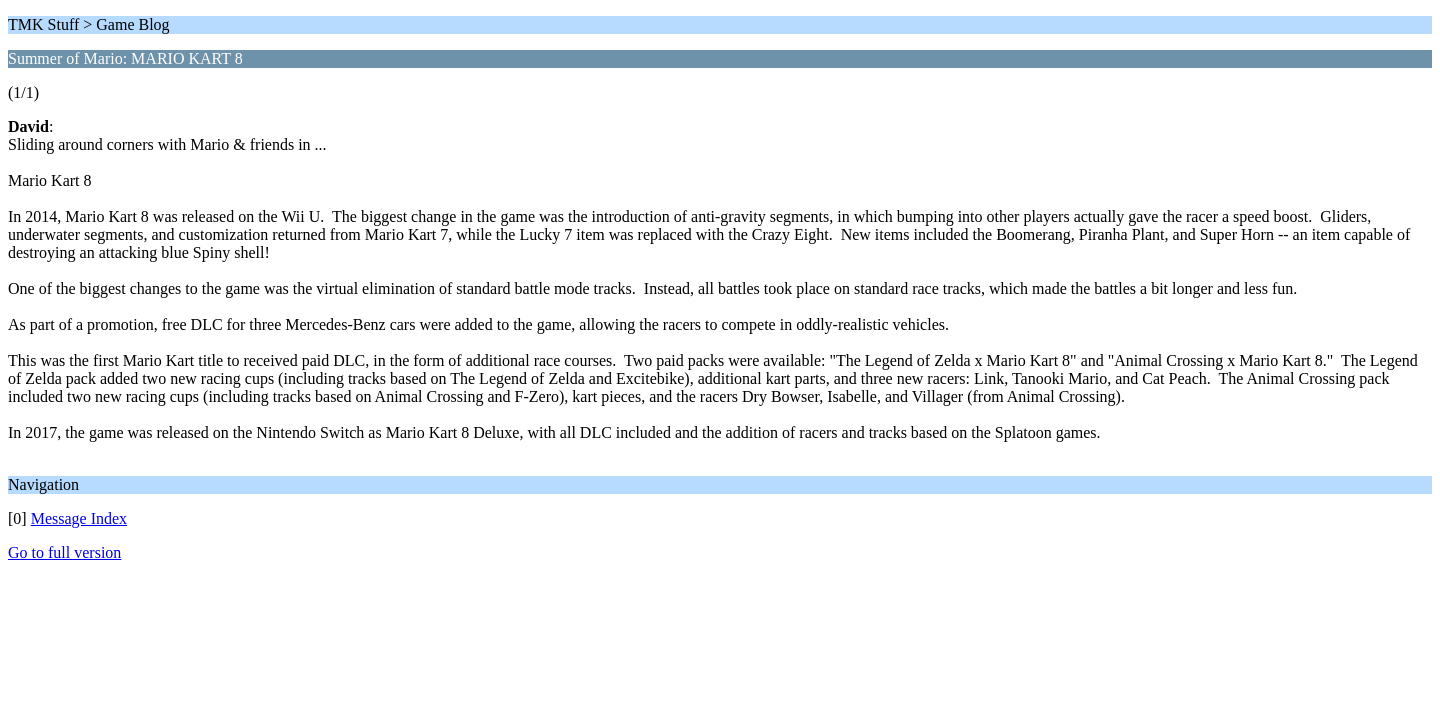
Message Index (79, 518)
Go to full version (64, 552)
